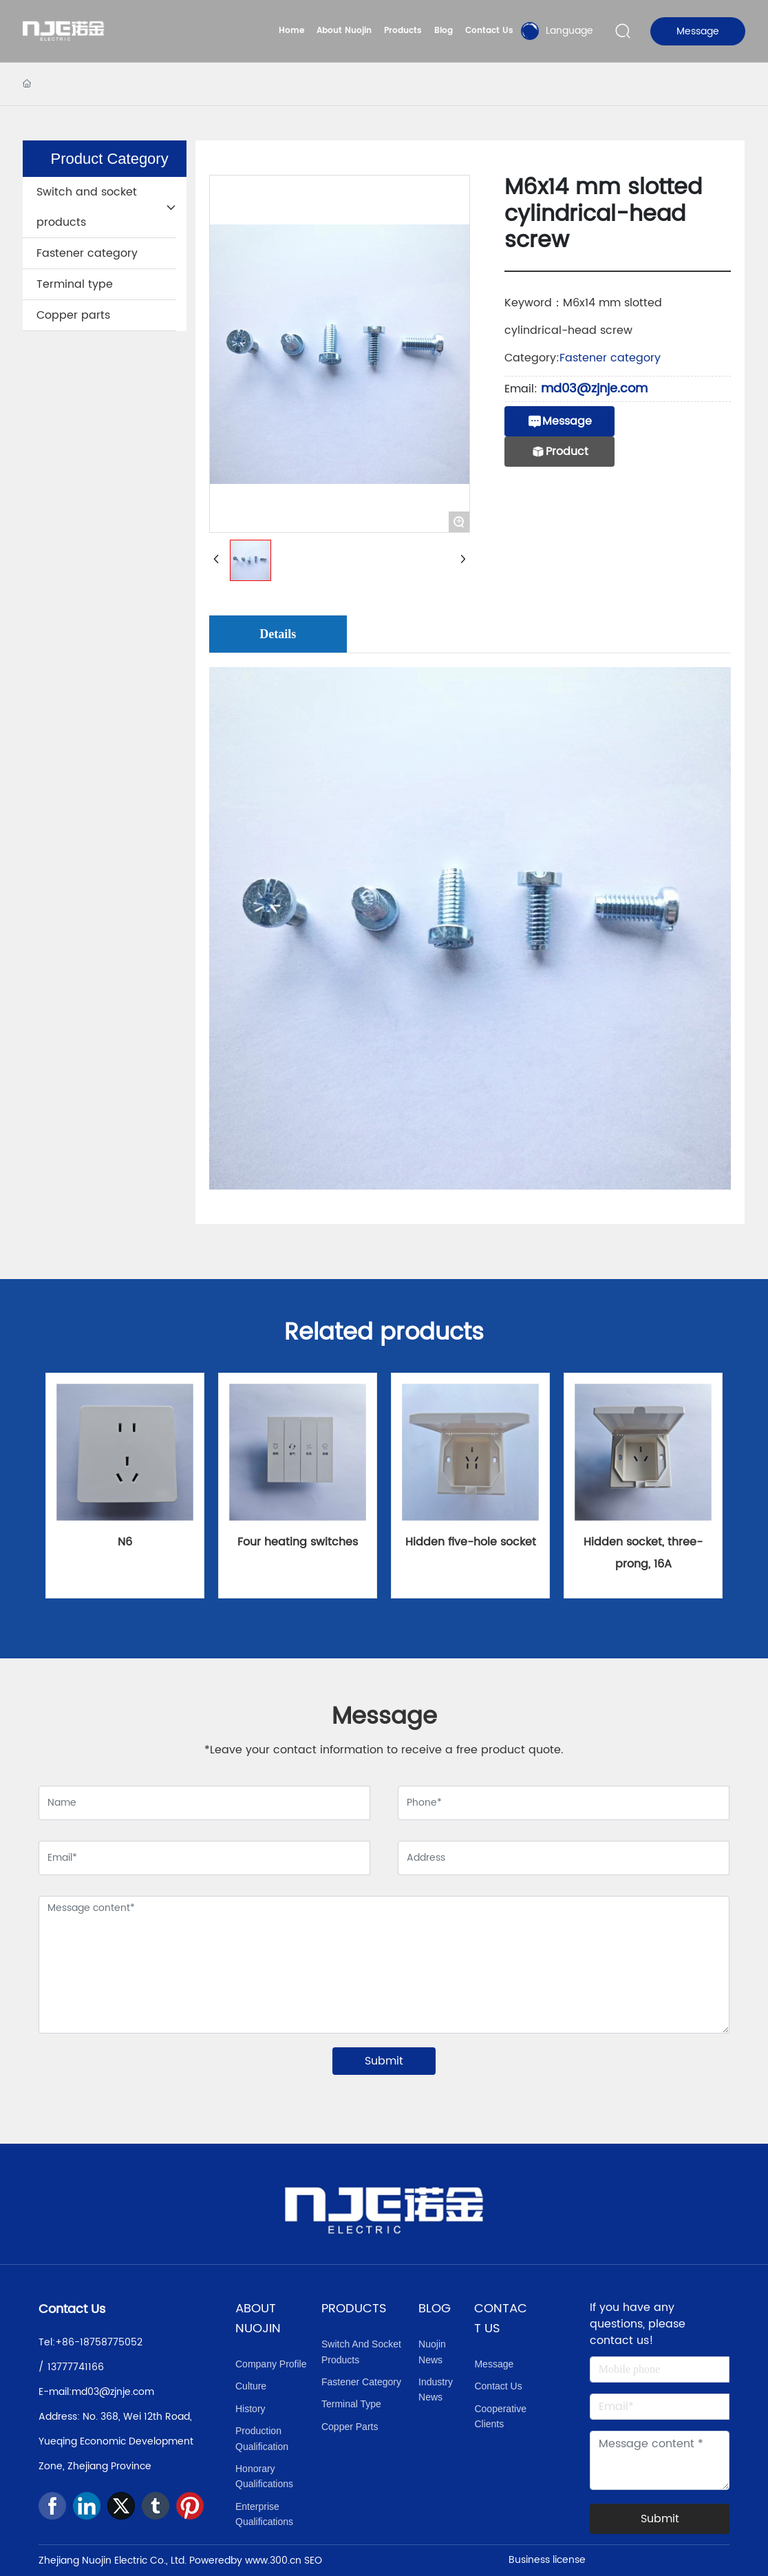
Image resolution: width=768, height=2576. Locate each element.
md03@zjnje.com (594, 389)
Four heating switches (297, 1542)
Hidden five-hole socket (470, 1542)
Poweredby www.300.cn (245, 2560)
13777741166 (75, 2367)
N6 (125, 1542)
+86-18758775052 (98, 2342)
